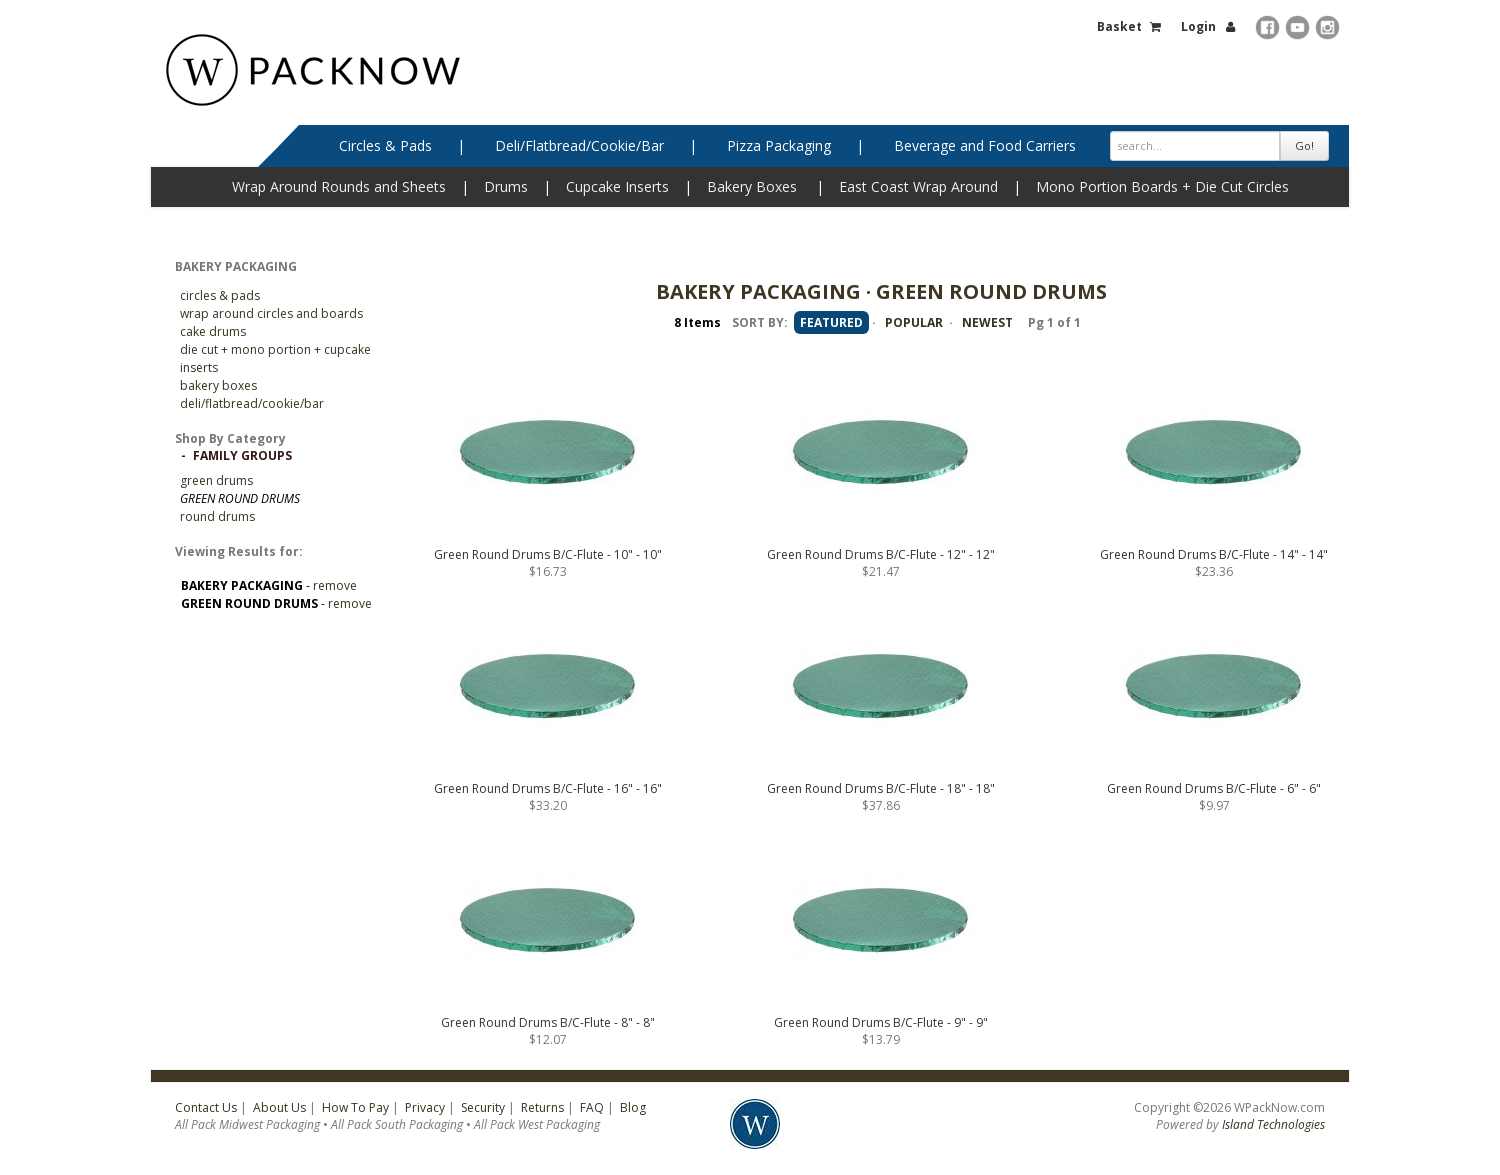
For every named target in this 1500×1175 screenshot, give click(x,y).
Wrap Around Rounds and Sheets (339, 186)
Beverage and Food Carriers (985, 145)
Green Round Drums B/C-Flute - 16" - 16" (548, 788)
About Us (279, 1107)
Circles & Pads (385, 145)
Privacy (425, 1107)
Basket (1119, 26)
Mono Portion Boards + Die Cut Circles (1162, 186)
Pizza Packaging (779, 145)
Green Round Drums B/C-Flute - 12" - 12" (881, 554)
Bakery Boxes (752, 186)
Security (483, 1107)
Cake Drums (213, 331)
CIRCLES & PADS (220, 295)
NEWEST (987, 322)
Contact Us (206, 1107)
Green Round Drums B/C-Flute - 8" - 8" (548, 1022)
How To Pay (355, 1107)
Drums (506, 186)
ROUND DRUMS (217, 516)
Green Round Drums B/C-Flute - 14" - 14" (1214, 554)
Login (1198, 26)
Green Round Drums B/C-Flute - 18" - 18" (881, 788)
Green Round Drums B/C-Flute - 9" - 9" (881, 1022)
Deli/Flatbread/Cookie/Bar (579, 145)
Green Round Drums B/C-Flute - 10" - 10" (548, 554)
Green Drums (216, 480)
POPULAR (914, 322)
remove (335, 585)
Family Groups (242, 455)
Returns (542, 1107)
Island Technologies (1273, 1124)
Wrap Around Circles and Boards (271, 313)
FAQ (592, 1107)
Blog (633, 1107)
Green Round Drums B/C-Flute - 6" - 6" (1214, 788)
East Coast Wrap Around (918, 186)
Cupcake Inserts (617, 186)
